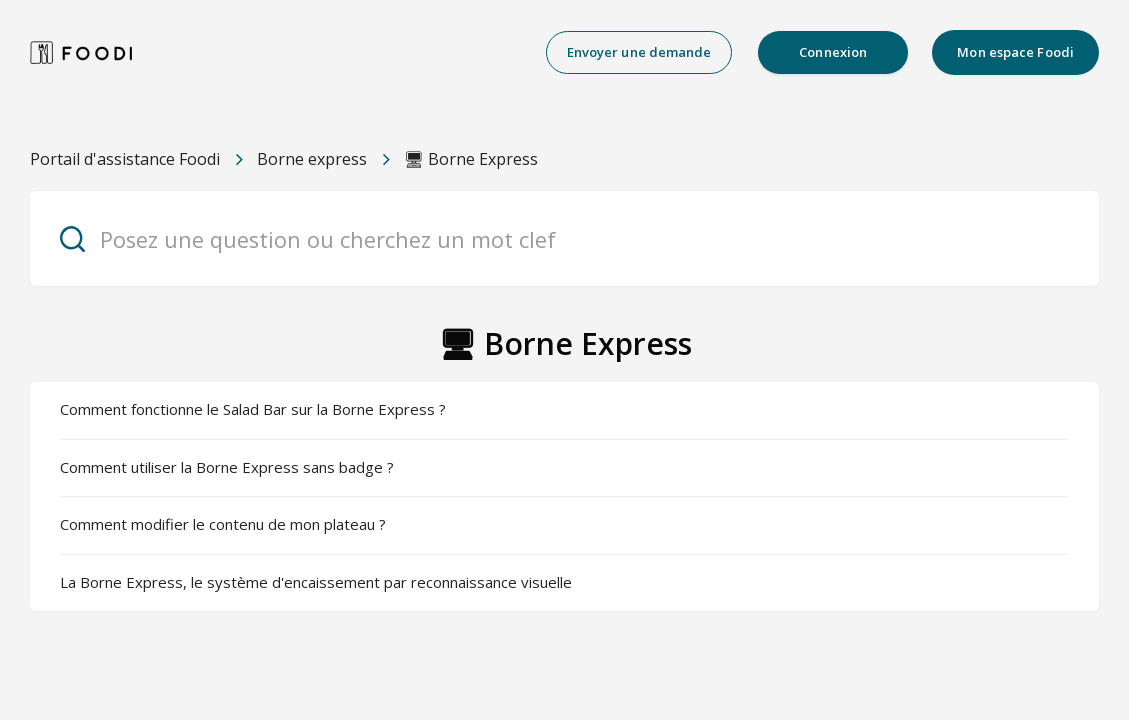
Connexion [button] (833, 52)
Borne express (312, 159)
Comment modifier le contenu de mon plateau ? (223, 524)
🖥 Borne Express (471, 159)
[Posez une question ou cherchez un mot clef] (564, 238)
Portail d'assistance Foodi (125, 159)
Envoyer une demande (639, 52)
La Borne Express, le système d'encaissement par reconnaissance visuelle (316, 582)
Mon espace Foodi (1015, 52)
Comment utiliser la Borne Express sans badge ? (227, 467)
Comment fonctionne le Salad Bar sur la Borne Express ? (253, 409)
